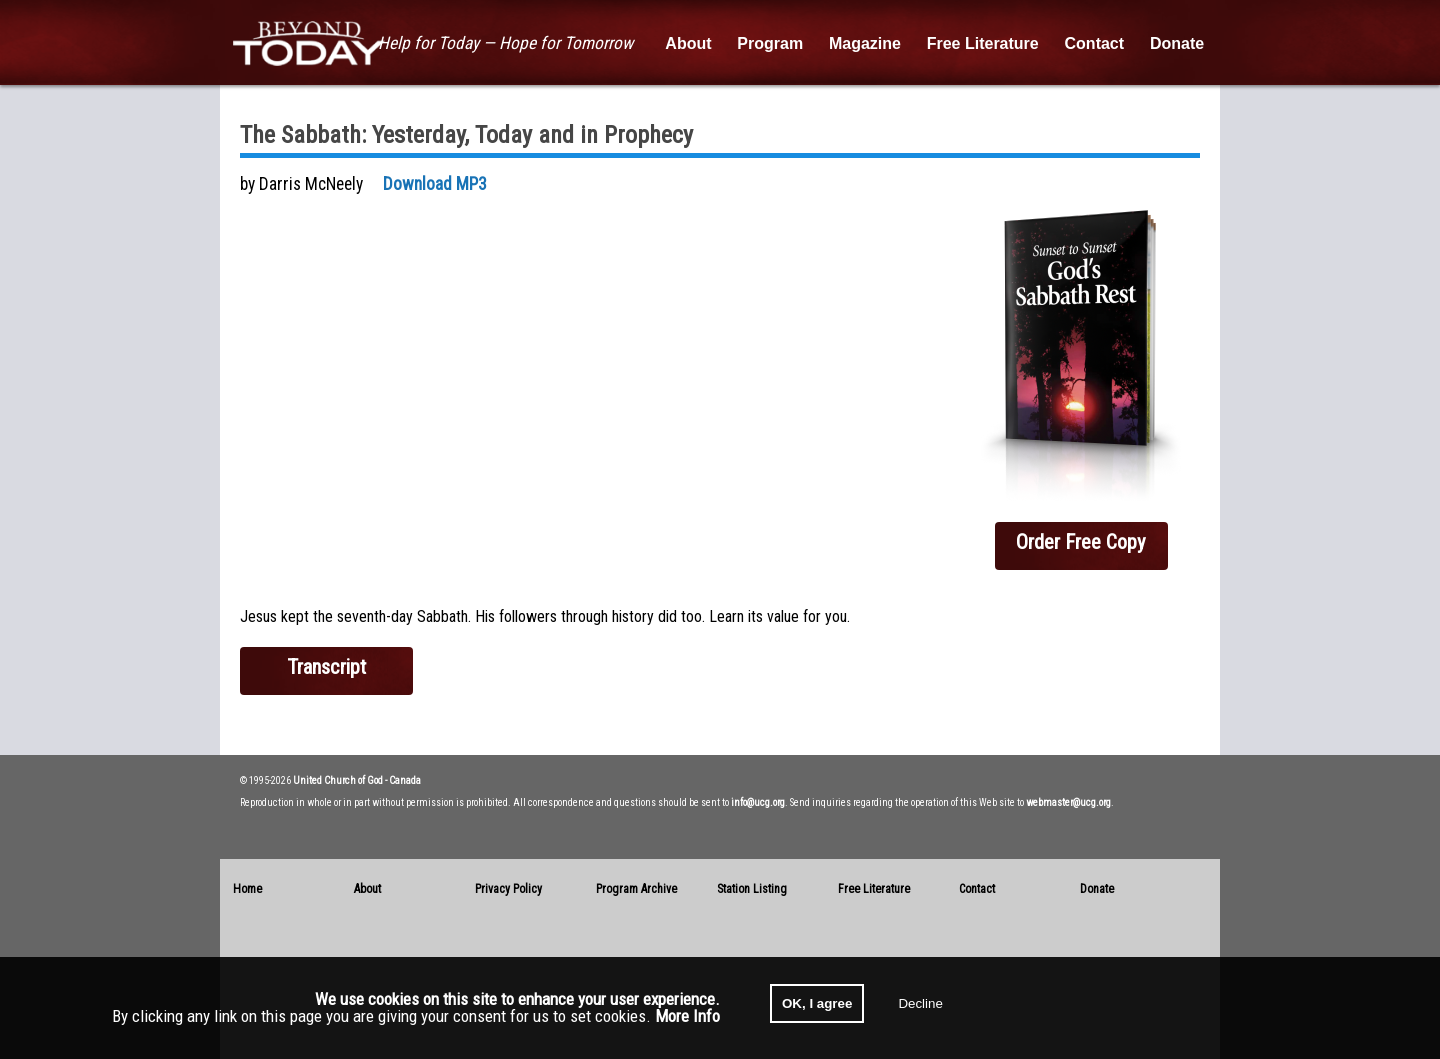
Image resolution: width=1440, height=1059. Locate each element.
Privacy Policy (508, 889)
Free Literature (874, 889)
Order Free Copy (1081, 542)
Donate (1097, 889)
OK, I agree (817, 1003)
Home (247, 889)
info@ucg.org (758, 802)
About (367, 889)
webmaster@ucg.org (1068, 802)
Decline (920, 1003)
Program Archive (636, 889)
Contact (977, 889)
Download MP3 (435, 184)
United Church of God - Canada (357, 780)
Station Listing (752, 889)
